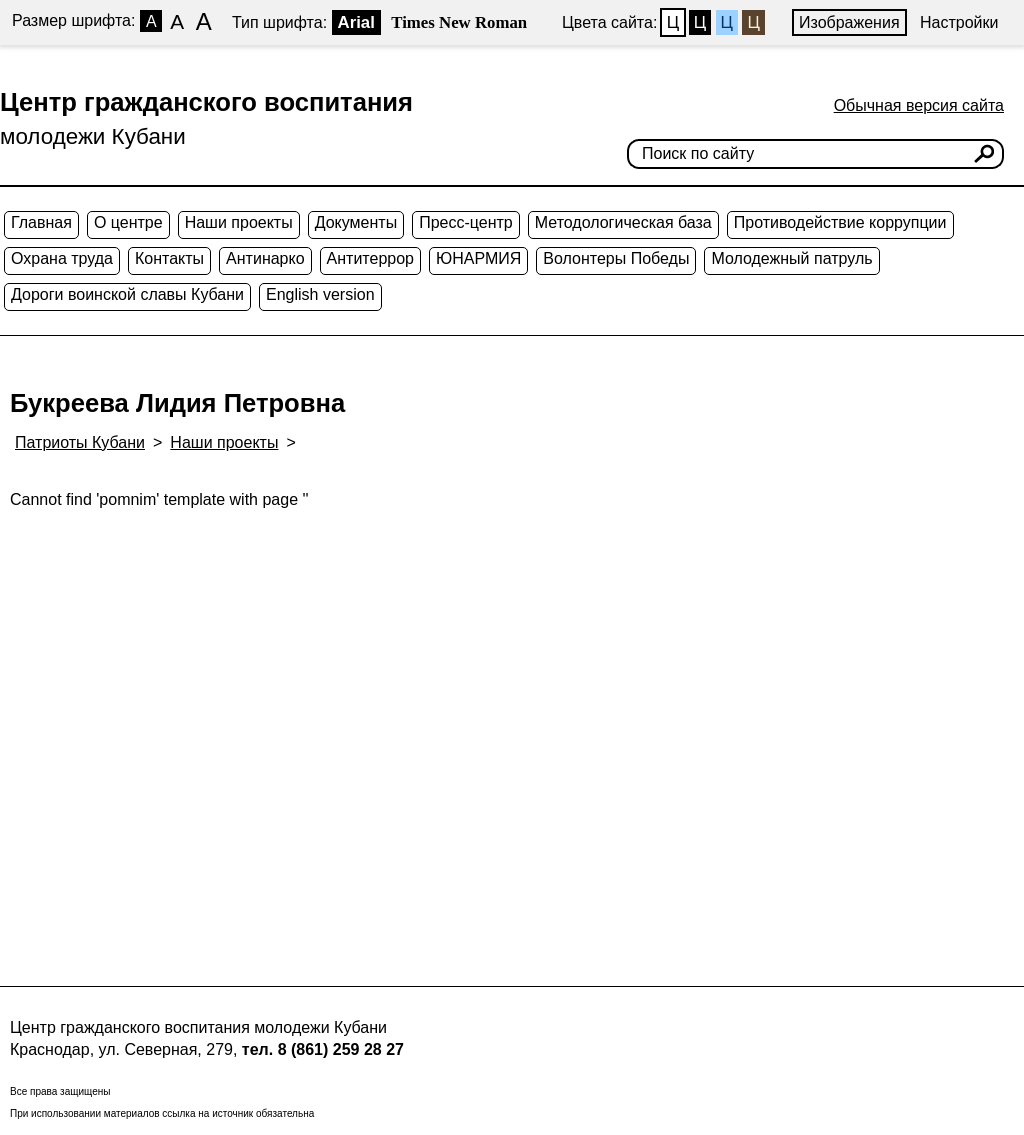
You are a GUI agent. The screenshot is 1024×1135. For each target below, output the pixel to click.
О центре (128, 222)
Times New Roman (459, 22)
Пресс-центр (466, 222)
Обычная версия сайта (919, 105)
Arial (356, 22)
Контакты (169, 258)
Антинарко (265, 258)
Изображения (849, 22)
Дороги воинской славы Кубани (127, 294)
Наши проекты (239, 222)
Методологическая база (623, 222)
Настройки (959, 22)
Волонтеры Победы (616, 258)
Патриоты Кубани (80, 442)
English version (320, 294)
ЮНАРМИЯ (478, 258)
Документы (356, 222)
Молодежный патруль (791, 258)
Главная (41, 222)
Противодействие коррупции (840, 222)
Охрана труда (62, 258)
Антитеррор (370, 258)
